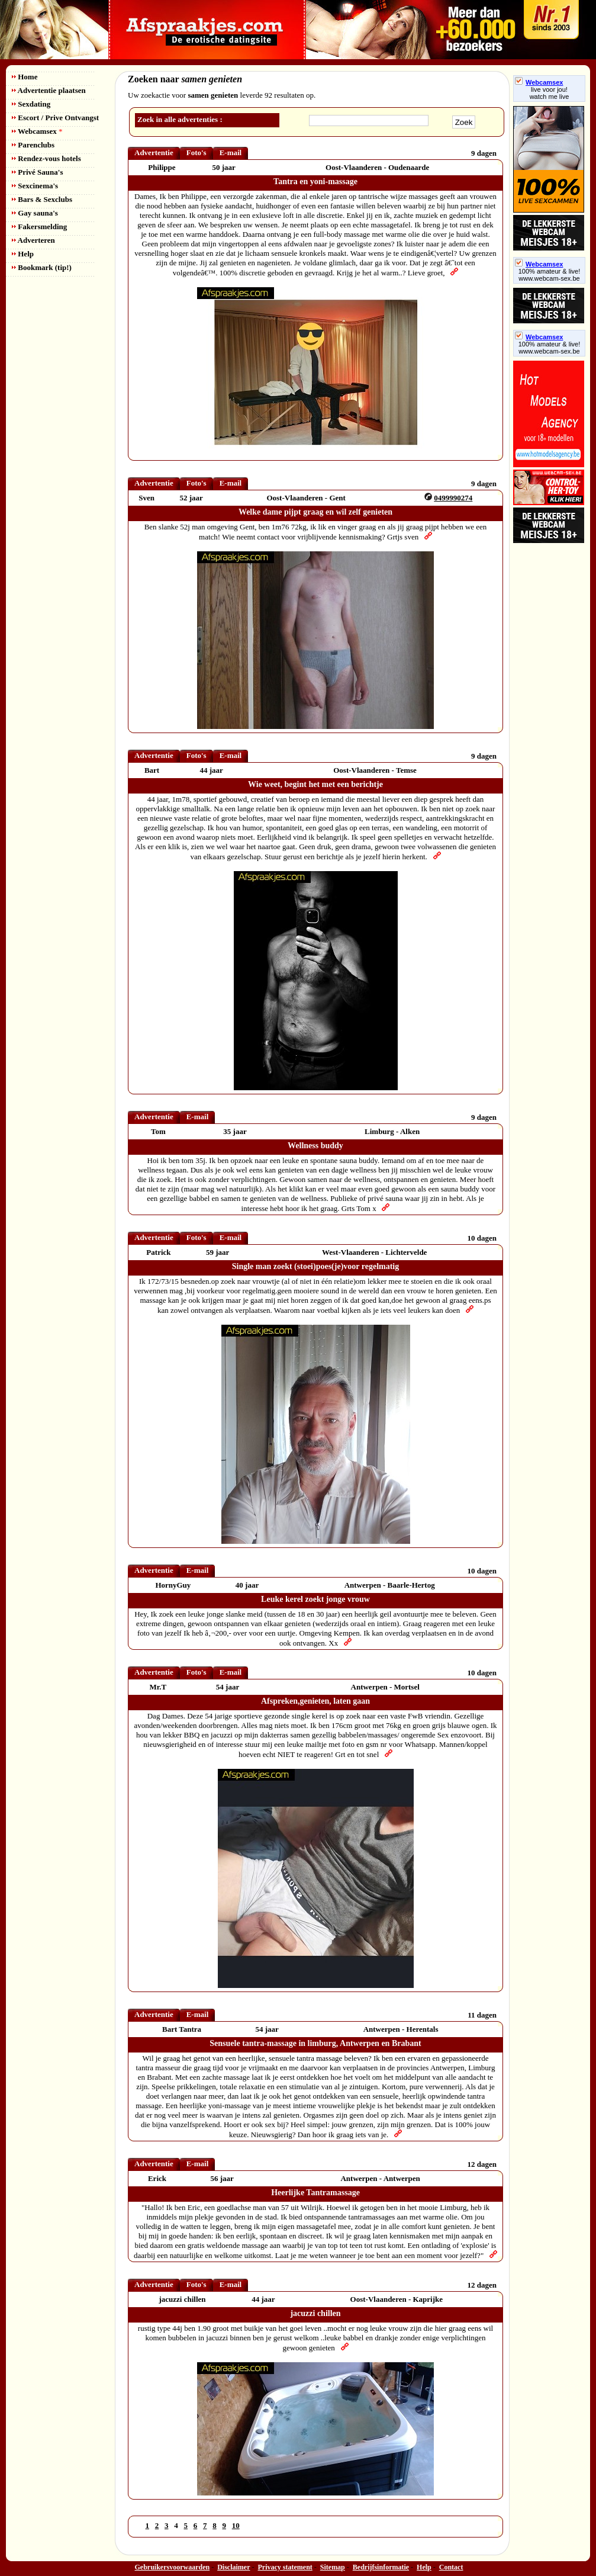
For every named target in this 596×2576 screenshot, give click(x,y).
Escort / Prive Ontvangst (55, 117)
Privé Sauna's (37, 172)
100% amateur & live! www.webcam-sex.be (549, 275)
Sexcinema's (35, 185)
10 (236, 2525)
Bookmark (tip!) (42, 267)
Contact (451, 2567)
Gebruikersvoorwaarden (172, 2567)
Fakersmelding (39, 226)
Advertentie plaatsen (49, 90)
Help (23, 253)
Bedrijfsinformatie (381, 2567)
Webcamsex (37, 131)
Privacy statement (285, 2567)
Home (24, 76)
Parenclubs (33, 144)
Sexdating (31, 103)
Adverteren (33, 240)
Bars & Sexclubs (42, 199)
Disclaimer (233, 2567)
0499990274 (453, 497)
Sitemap (332, 2567)
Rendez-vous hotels (46, 158)
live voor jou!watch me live (549, 93)
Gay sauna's (35, 212)
